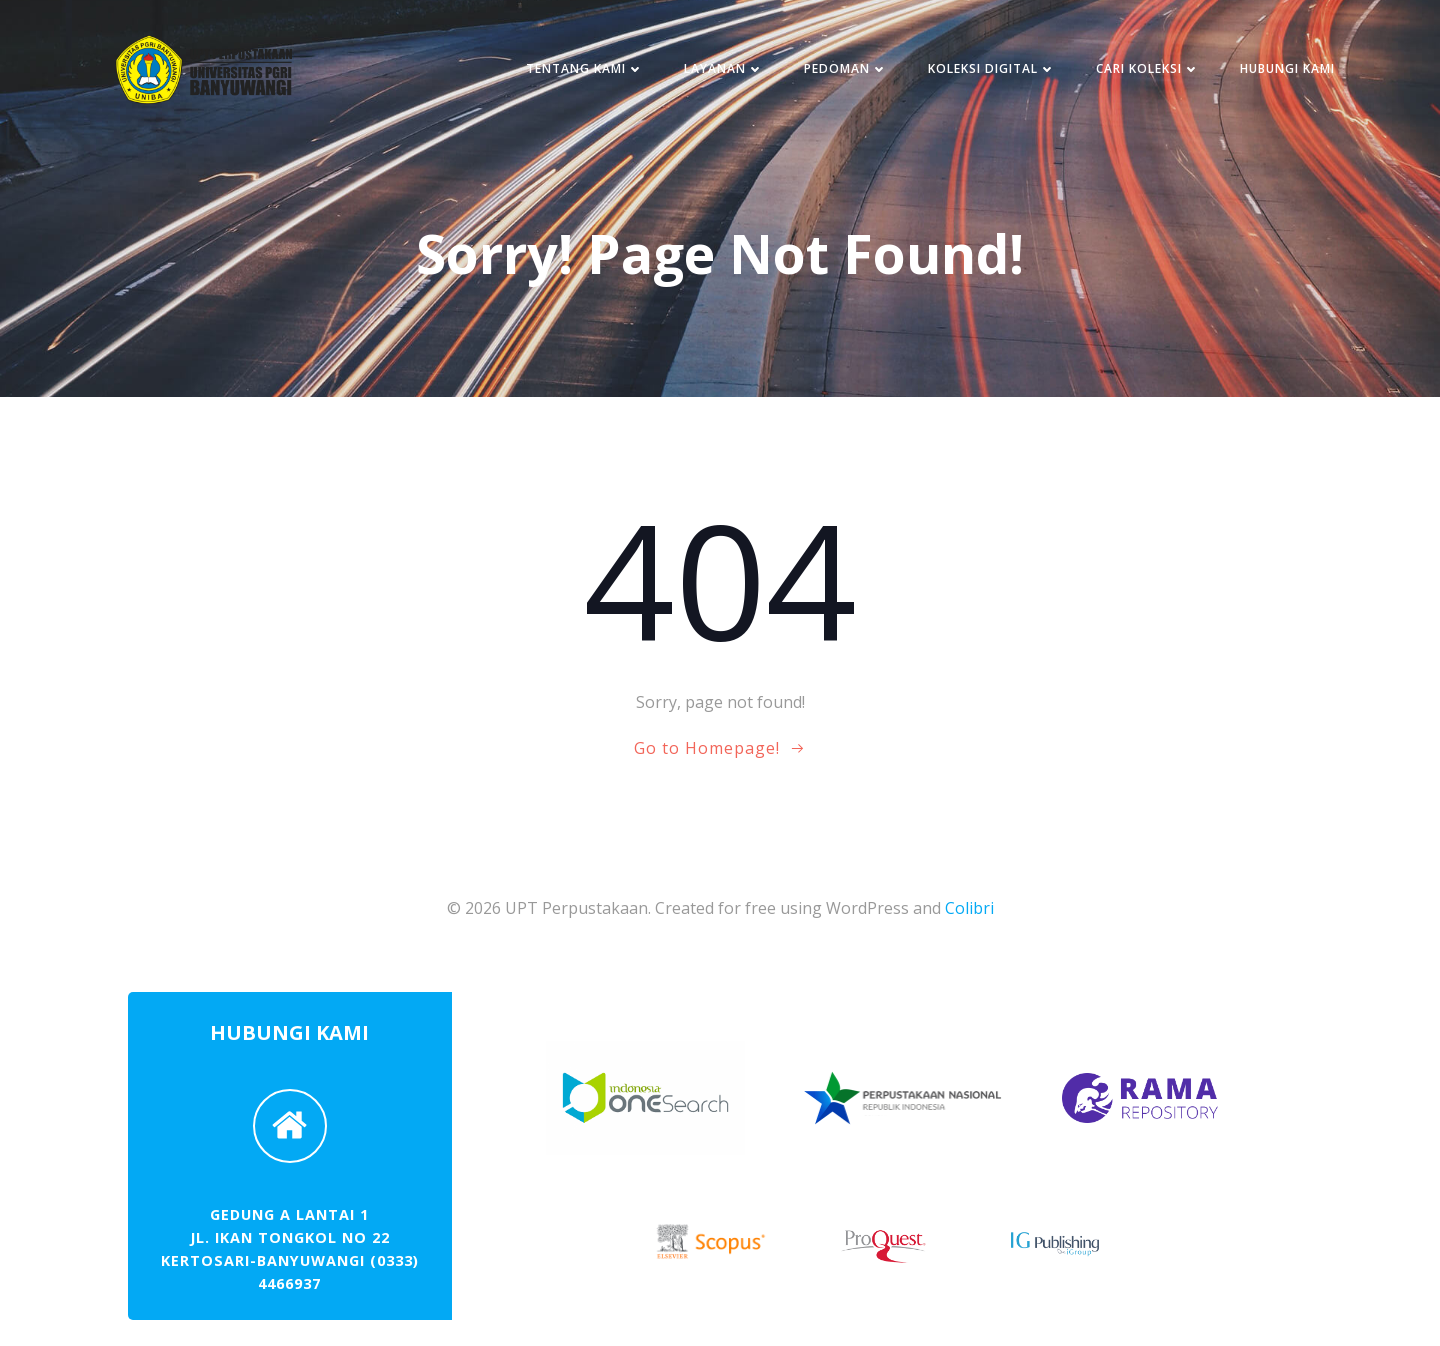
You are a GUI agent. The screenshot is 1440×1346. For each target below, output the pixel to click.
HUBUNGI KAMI (1286, 69)
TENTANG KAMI (584, 69)
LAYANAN (723, 69)
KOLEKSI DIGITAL (991, 69)
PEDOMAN (845, 69)
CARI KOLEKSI (1147, 69)
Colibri (969, 909)
